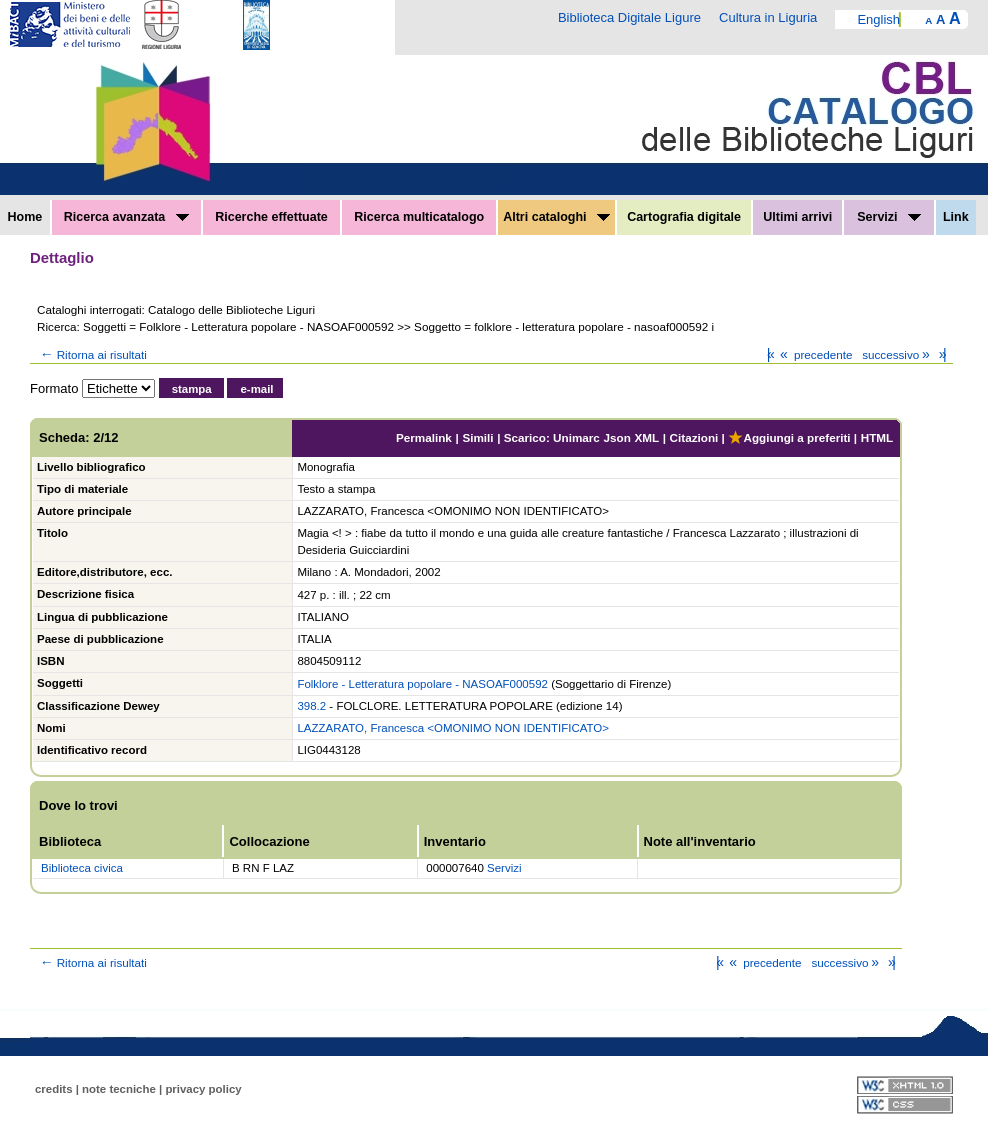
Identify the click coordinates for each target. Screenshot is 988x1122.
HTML (877, 437)
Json (617, 437)
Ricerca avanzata (126, 217)
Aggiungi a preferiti (789, 437)
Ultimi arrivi (797, 217)
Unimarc (576, 437)
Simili (477, 437)
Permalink (424, 437)
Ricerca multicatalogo (419, 217)
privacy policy (203, 1089)
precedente (814, 354)
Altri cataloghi (556, 217)
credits (54, 1089)
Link (956, 217)
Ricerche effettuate (271, 217)
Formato (54, 388)
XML (646, 437)
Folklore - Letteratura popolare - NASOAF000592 (422, 684)
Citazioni (694, 437)
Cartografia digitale (684, 217)
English (878, 19)
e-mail (256, 389)
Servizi (889, 217)
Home (25, 217)
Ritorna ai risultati (92, 354)
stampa (192, 389)
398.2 (311, 706)
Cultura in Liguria (768, 17)
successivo (897, 354)
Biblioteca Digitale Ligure (629, 17)
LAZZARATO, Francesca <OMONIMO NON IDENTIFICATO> (453, 728)
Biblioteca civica (82, 868)
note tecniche (119, 1089)
